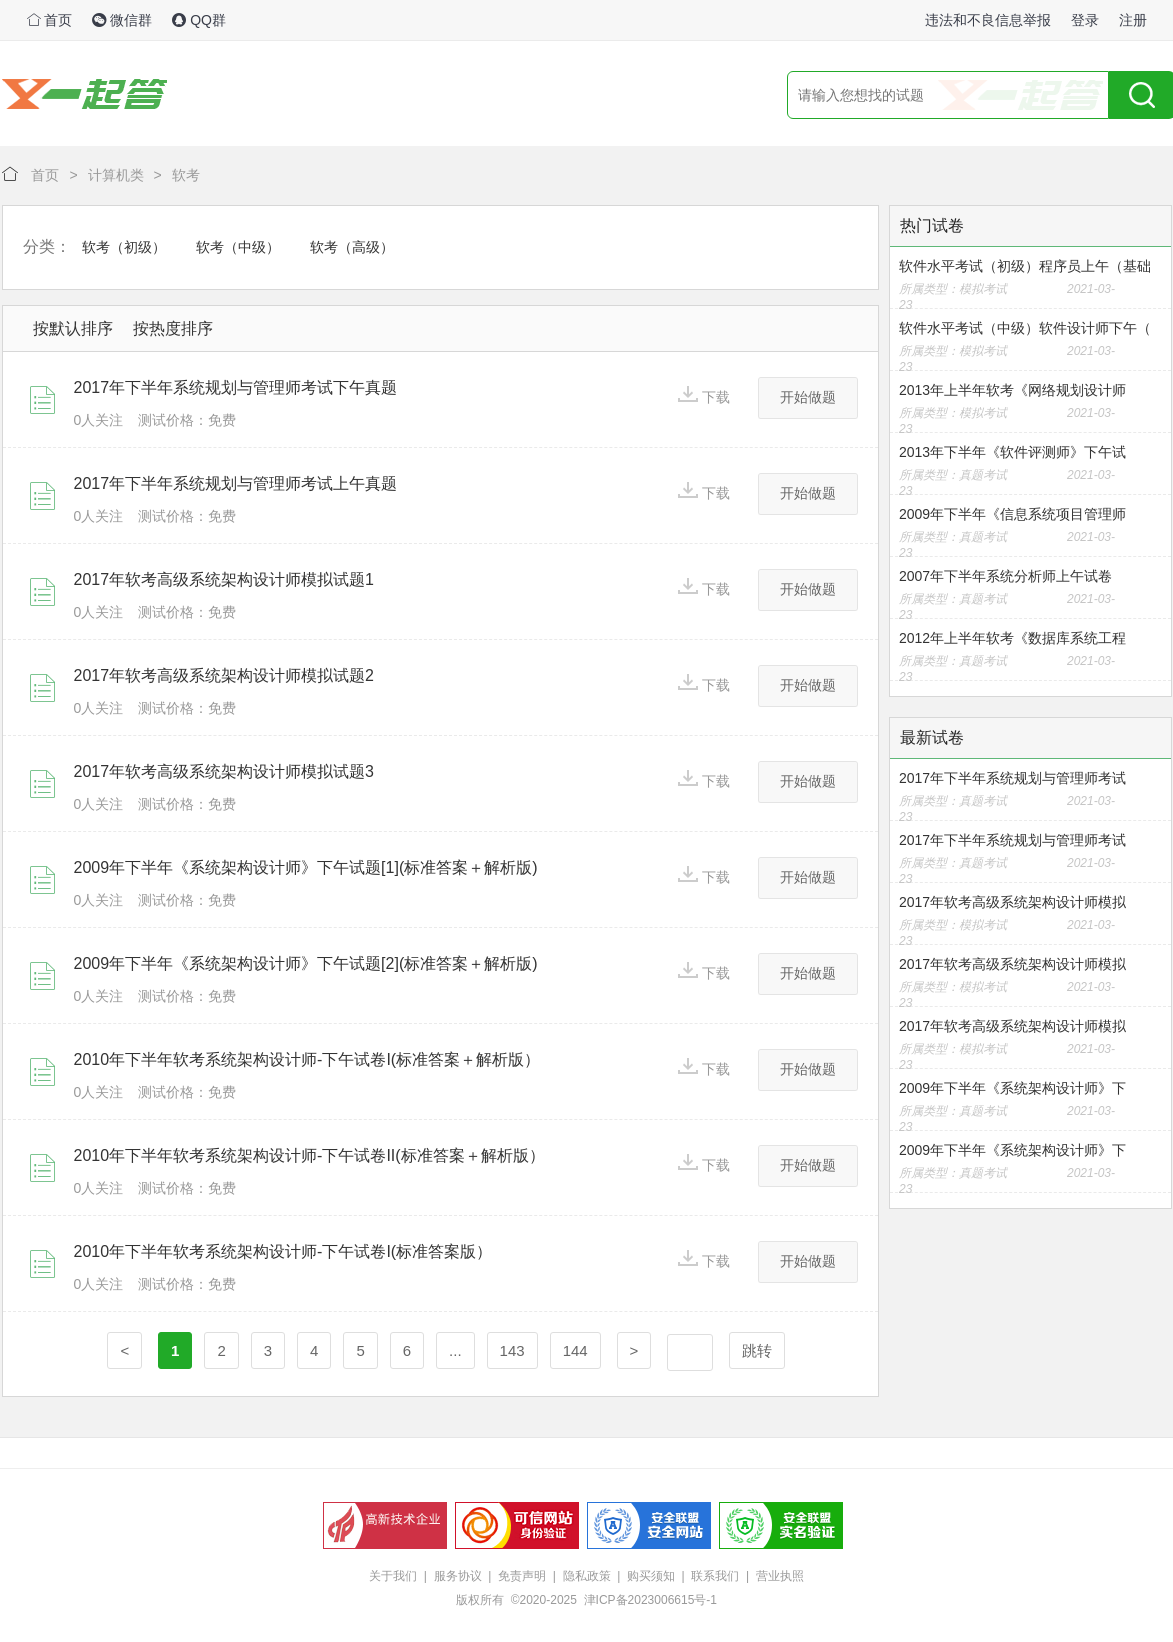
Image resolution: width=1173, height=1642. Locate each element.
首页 (50, 20)
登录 (1085, 20)
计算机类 (116, 175)
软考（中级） (238, 247)
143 (512, 1350)
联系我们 (715, 1576)
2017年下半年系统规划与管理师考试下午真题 (236, 387)
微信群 (122, 20)
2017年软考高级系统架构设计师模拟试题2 (224, 675)
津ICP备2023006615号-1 (650, 1600)
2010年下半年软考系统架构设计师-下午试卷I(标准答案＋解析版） (307, 1059)
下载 (704, 395)
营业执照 (780, 1576)
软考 (186, 175)
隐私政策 (587, 1576)
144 (575, 1350)
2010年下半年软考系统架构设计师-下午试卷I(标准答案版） (283, 1251)
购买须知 (651, 1576)
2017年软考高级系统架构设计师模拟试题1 (224, 579)
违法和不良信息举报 (988, 20)
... (455, 1350)
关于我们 (393, 1576)
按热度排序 (173, 328)
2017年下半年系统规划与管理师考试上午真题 (236, 483)
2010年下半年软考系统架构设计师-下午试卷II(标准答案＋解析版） (309, 1155)
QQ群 (199, 20)
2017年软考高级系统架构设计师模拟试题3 (224, 771)
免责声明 (522, 1576)
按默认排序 (73, 328)
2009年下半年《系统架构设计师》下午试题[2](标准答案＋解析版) (306, 963)
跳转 (757, 1350)
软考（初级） (124, 247)
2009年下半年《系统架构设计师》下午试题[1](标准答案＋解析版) (306, 867)
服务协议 (458, 1576)
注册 (1133, 20)
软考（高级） (352, 247)
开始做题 (808, 397)
